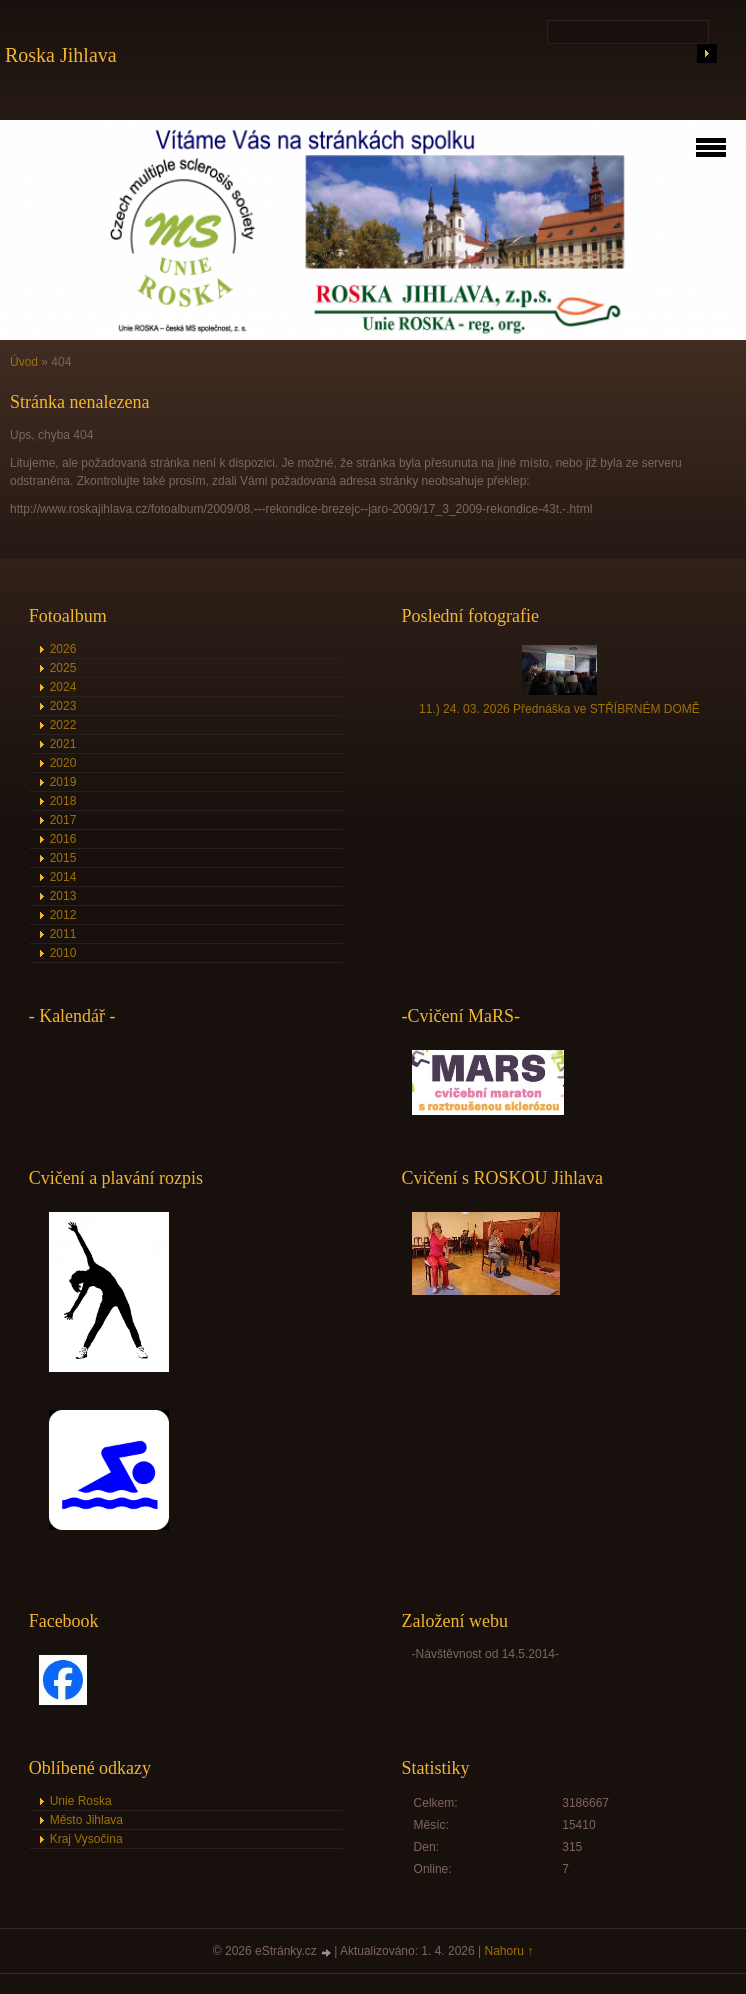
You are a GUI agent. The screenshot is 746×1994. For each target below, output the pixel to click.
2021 (63, 744)
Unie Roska (81, 1801)
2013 (63, 896)
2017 (63, 820)
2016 (63, 839)
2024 (63, 687)
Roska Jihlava (61, 55)
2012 (63, 915)
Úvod (24, 362)
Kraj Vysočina (86, 1839)
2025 (63, 668)
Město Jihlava (86, 1820)
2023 (63, 706)
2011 (63, 934)
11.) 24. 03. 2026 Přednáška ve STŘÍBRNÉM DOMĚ (559, 709)
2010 (63, 953)
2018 (63, 801)
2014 (63, 877)
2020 (63, 763)
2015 (63, 858)
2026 (63, 649)
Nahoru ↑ (509, 1951)
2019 (63, 782)
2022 (63, 725)
